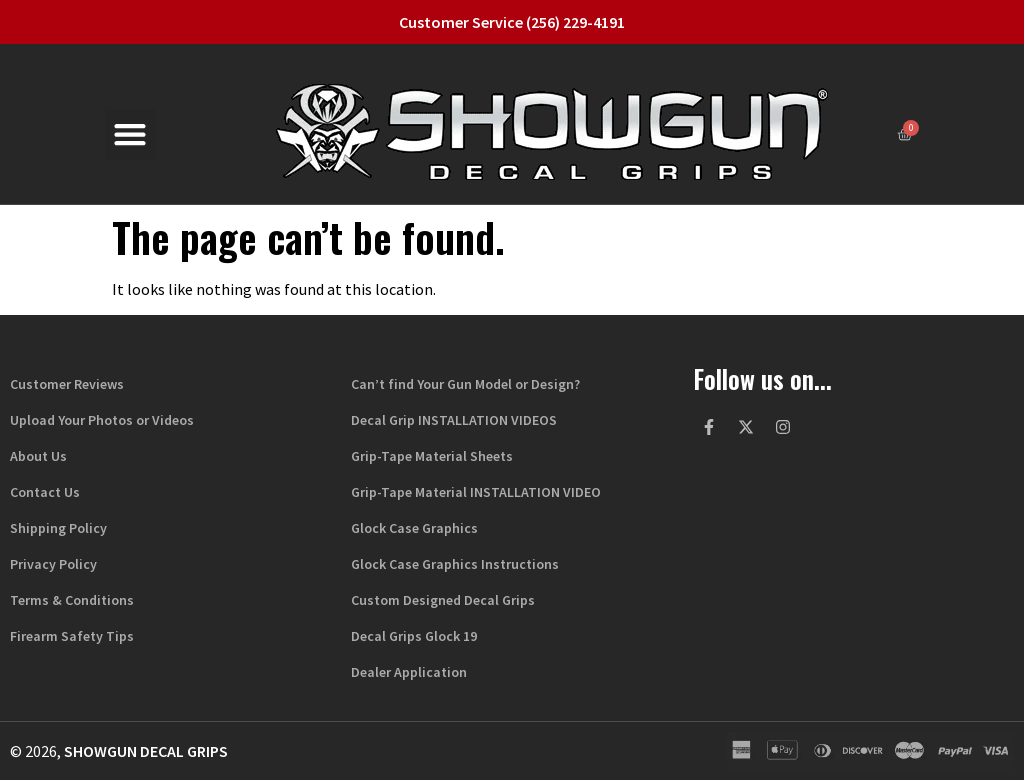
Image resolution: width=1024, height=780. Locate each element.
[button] (130, 134)
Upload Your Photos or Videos (102, 420)
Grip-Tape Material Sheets (432, 456)
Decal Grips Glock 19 (414, 636)
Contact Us (45, 492)
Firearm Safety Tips (72, 636)
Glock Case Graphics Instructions (455, 564)
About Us (38, 456)
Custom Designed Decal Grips (443, 600)
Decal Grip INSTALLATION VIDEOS (454, 420)
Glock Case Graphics (414, 528)
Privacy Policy (53, 564)
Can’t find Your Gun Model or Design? (465, 384)
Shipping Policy (58, 528)
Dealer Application (409, 672)
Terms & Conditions (72, 600)
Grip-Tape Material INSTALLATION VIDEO (476, 492)
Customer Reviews (67, 384)
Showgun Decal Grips (146, 751)
